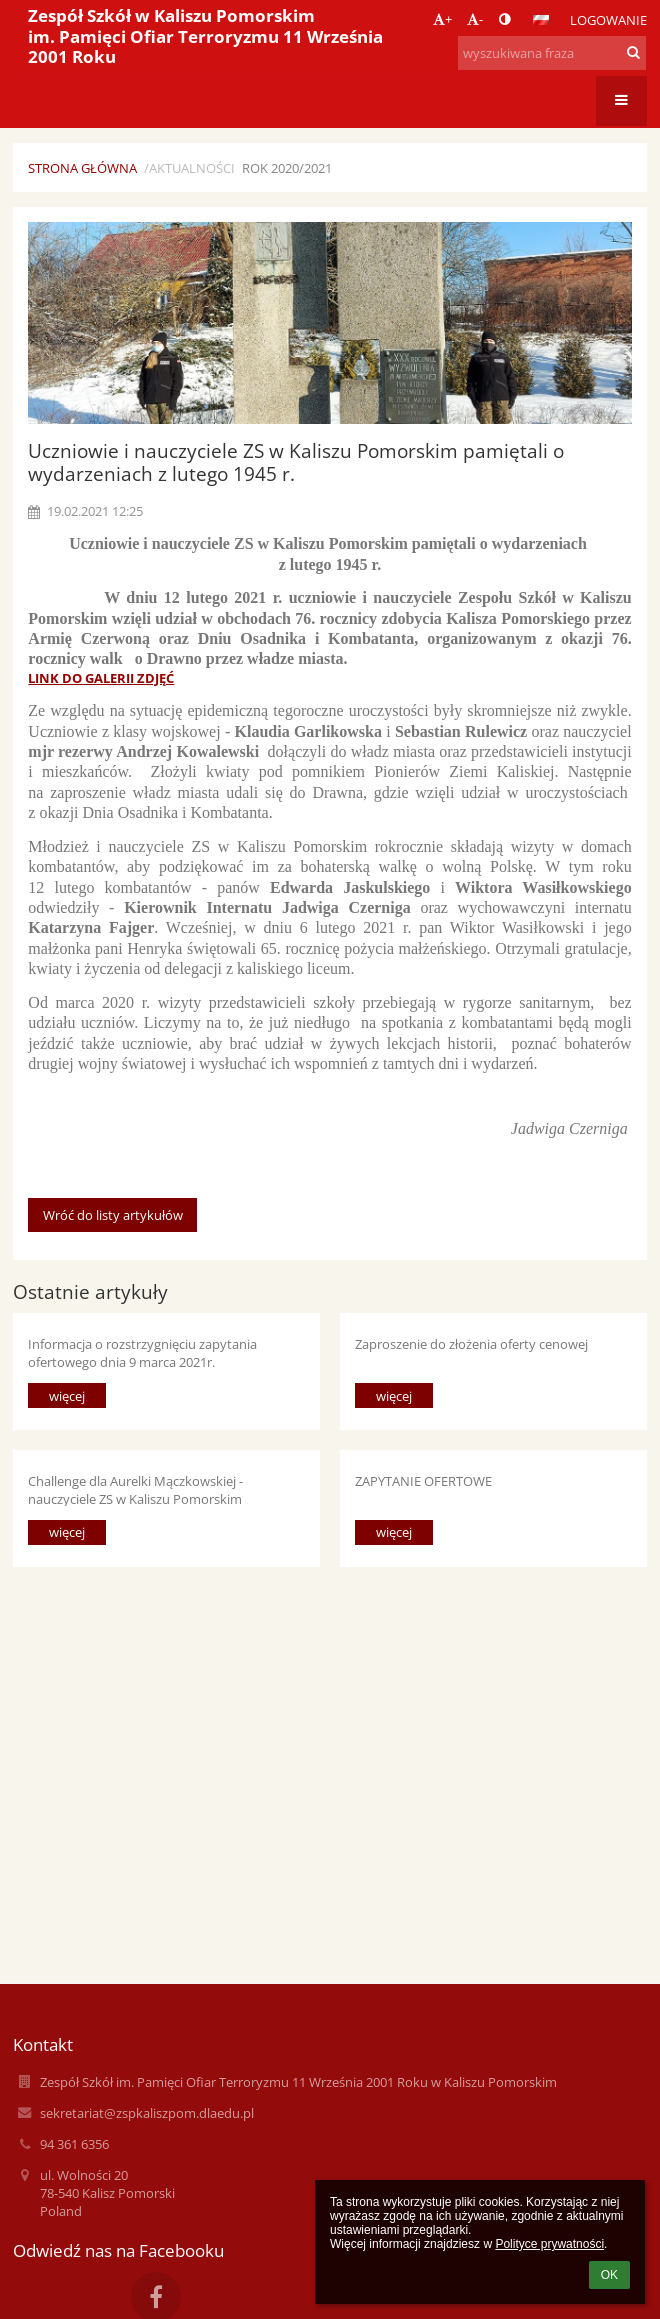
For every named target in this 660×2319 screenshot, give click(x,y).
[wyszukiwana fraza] (552, 53)
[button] (541, 20)
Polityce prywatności (549, 2244)
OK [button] (609, 2275)
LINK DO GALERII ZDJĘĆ (101, 678)
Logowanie (608, 20)
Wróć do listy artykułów (113, 1215)
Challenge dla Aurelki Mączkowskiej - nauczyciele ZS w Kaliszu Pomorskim (135, 1489)
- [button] (475, 19)
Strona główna (82, 168)
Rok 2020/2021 (287, 168)
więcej (67, 1396)
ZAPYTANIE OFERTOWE (423, 1481)
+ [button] (442, 19)
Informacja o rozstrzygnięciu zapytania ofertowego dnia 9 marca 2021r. (142, 1352)
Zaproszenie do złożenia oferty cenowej (471, 1344)
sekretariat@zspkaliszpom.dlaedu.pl (147, 2113)
